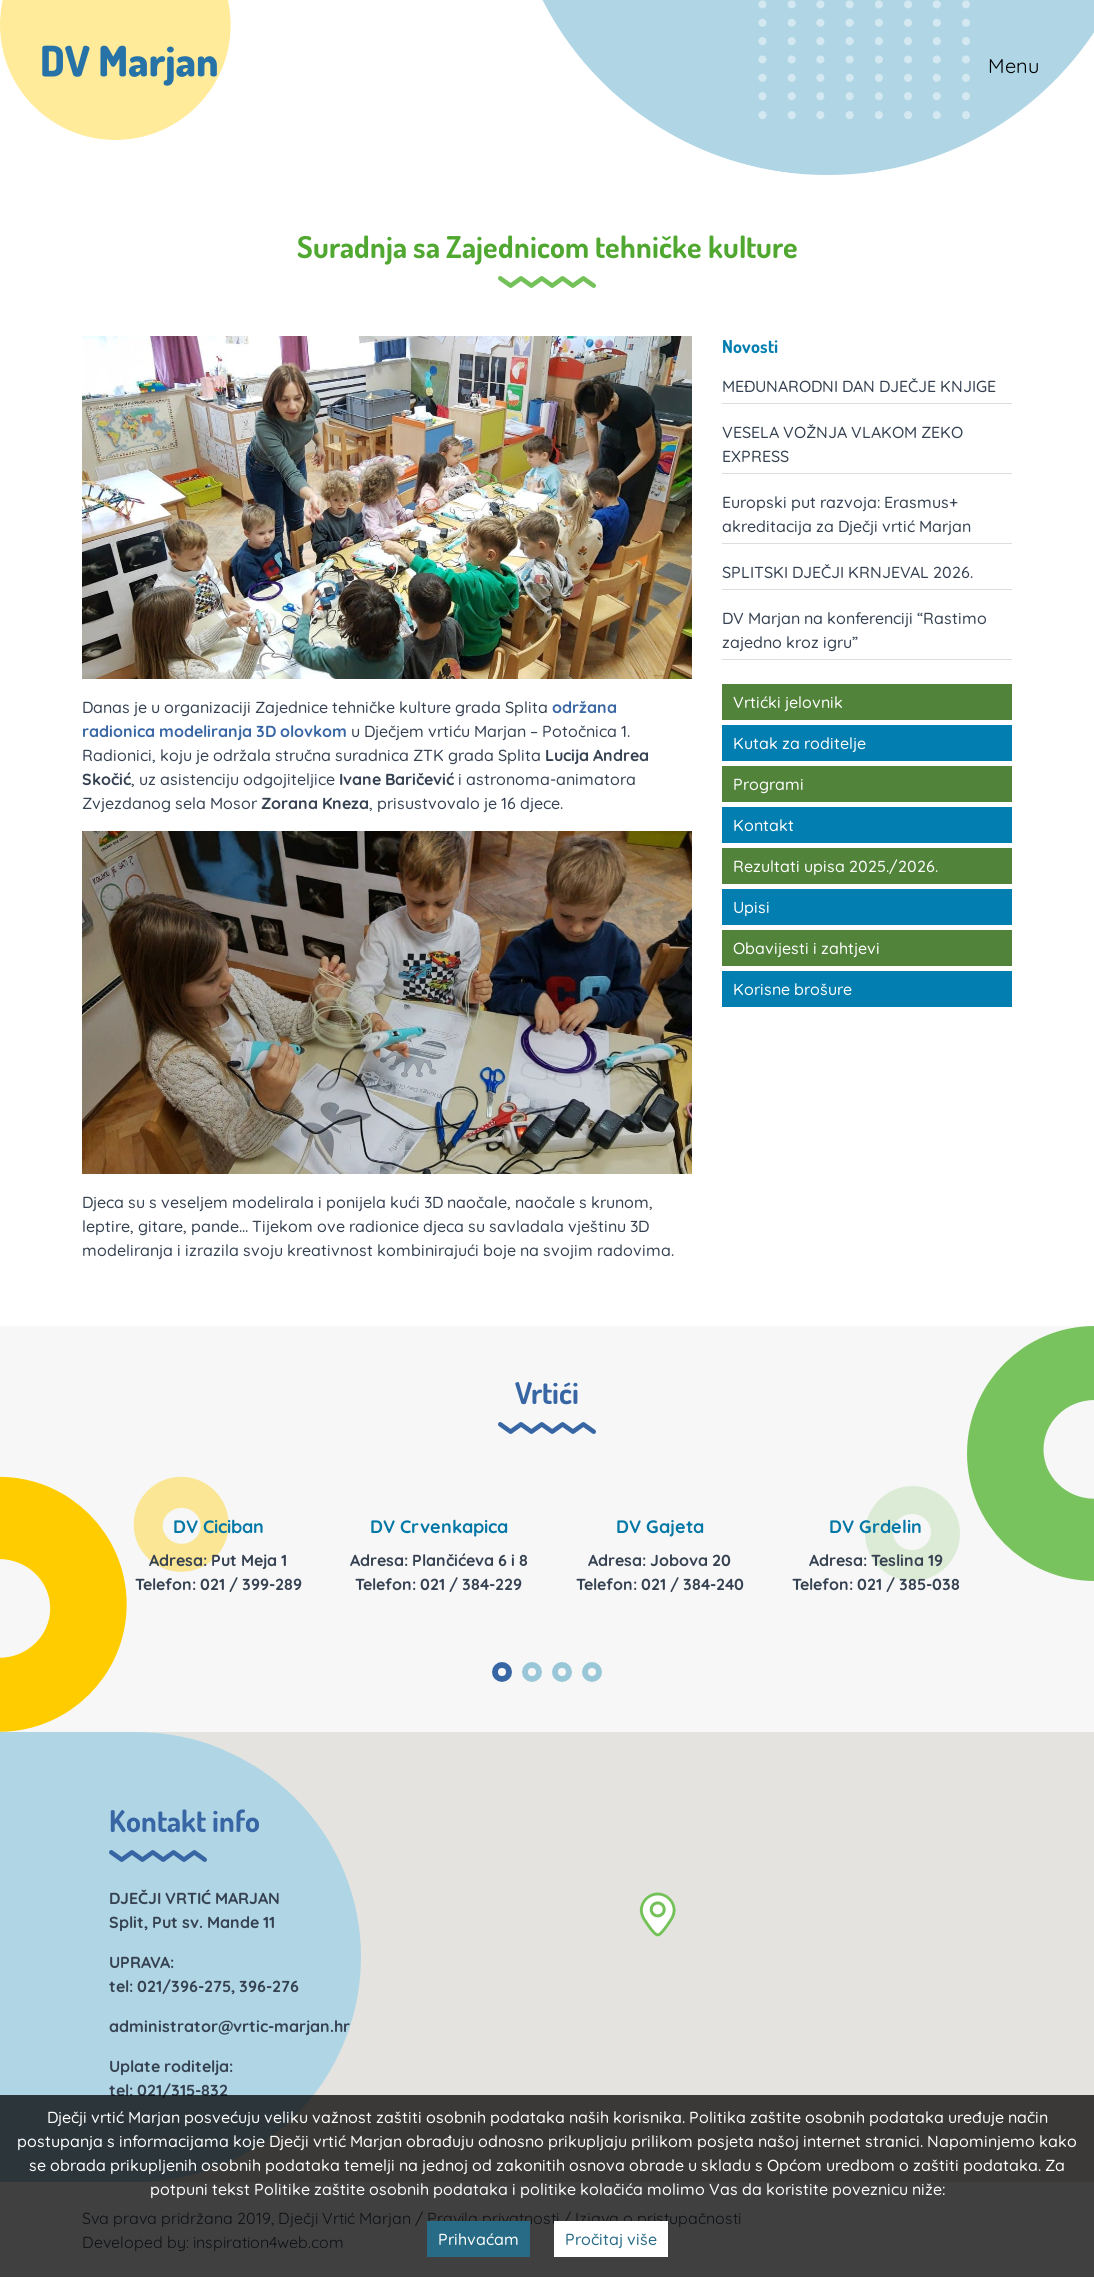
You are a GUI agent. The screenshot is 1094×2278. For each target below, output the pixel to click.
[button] (657, 1914)
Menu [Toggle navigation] (1013, 65)
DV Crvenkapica (439, 1526)
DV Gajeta (660, 1526)
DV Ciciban (218, 1526)
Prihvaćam (478, 2239)
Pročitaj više (611, 2239)
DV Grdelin (875, 1526)
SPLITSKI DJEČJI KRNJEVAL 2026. (847, 572)
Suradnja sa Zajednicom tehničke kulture (547, 246)
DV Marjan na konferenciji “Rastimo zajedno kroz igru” (854, 630)
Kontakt (763, 825)
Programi (768, 784)
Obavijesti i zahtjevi (806, 948)
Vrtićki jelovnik (788, 702)
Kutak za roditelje (799, 743)
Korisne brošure (792, 989)
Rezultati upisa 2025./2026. (835, 866)
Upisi (751, 907)
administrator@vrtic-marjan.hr (229, 2026)
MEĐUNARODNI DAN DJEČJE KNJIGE (859, 386)
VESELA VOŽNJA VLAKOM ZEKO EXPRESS (842, 444)
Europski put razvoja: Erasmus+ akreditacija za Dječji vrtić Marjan (846, 514)
